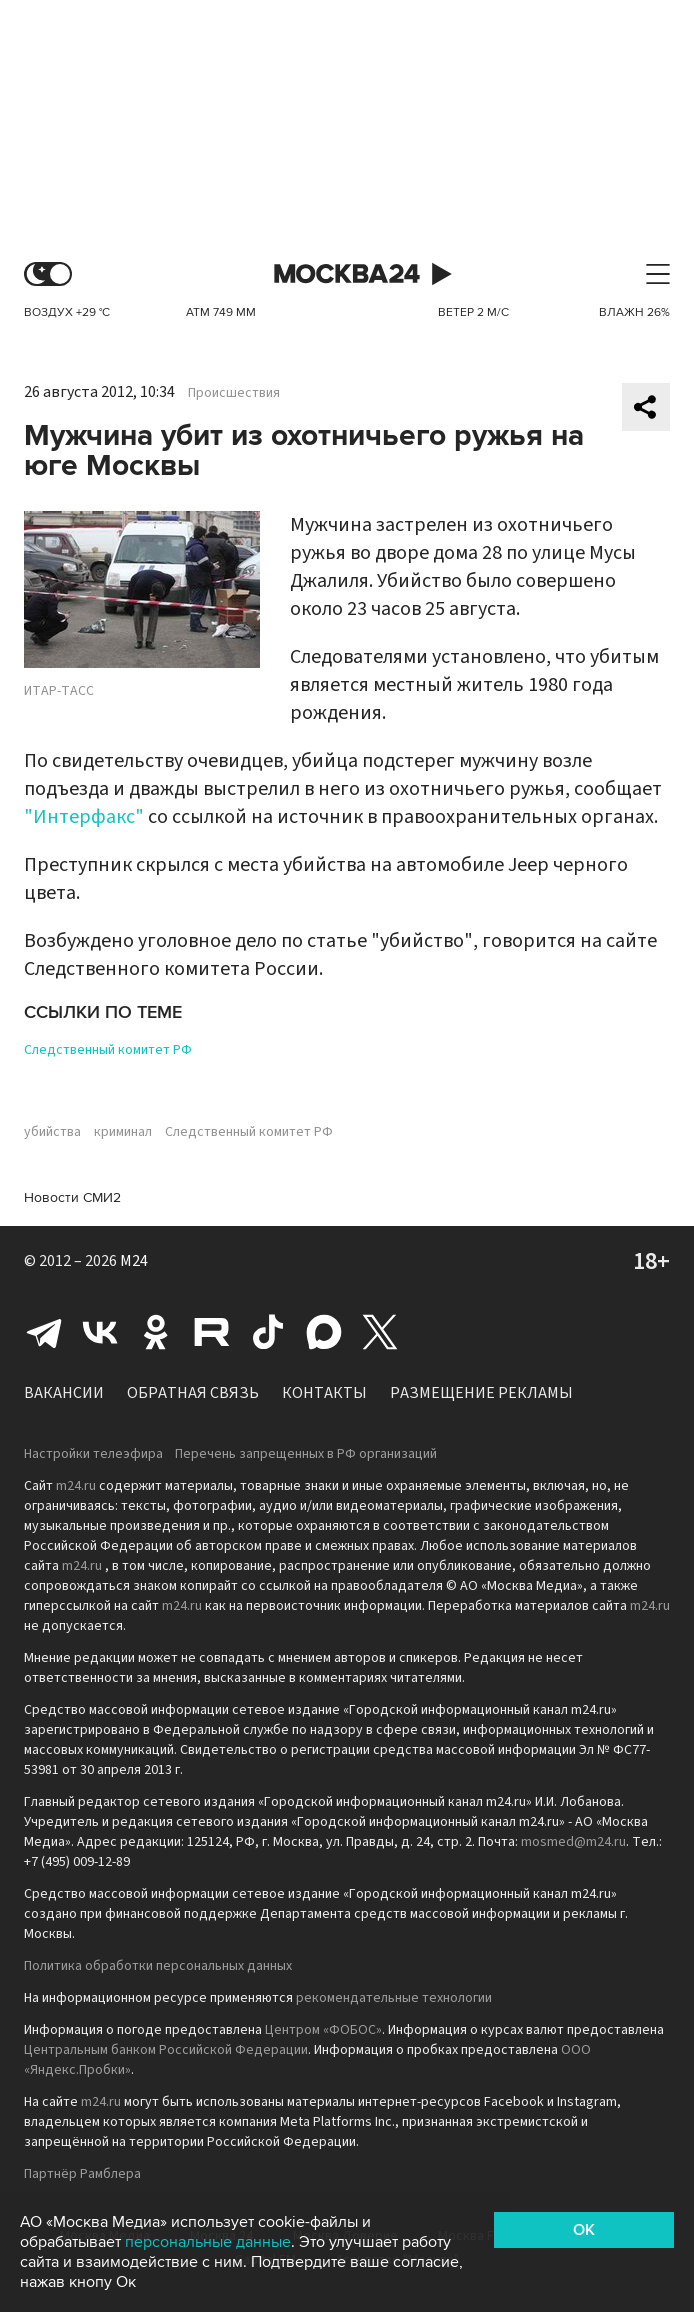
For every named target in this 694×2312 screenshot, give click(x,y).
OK (584, 2230)
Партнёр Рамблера (82, 2174)
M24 (134, 1261)
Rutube (212, 1332)
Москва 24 (347, 274)
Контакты (324, 1393)
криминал (123, 1132)
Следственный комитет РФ (108, 1050)
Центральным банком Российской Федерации (166, 2050)
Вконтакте (100, 1332)
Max (324, 1332)
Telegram (44, 1332)
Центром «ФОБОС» (323, 2030)
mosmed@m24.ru (573, 1842)
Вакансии (64, 1393)
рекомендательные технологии (394, 1998)
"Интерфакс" (84, 817)
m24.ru (76, 1486)
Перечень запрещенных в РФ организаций (306, 1454)
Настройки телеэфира (93, 1454)
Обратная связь (193, 1393)
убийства (52, 1132)
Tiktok (268, 1332)
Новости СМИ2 (72, 1197)
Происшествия (234, 393)
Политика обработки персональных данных (158, 1966)
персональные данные (208, 2242)
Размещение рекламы (481, 1393)
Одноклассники (156, 1332)
